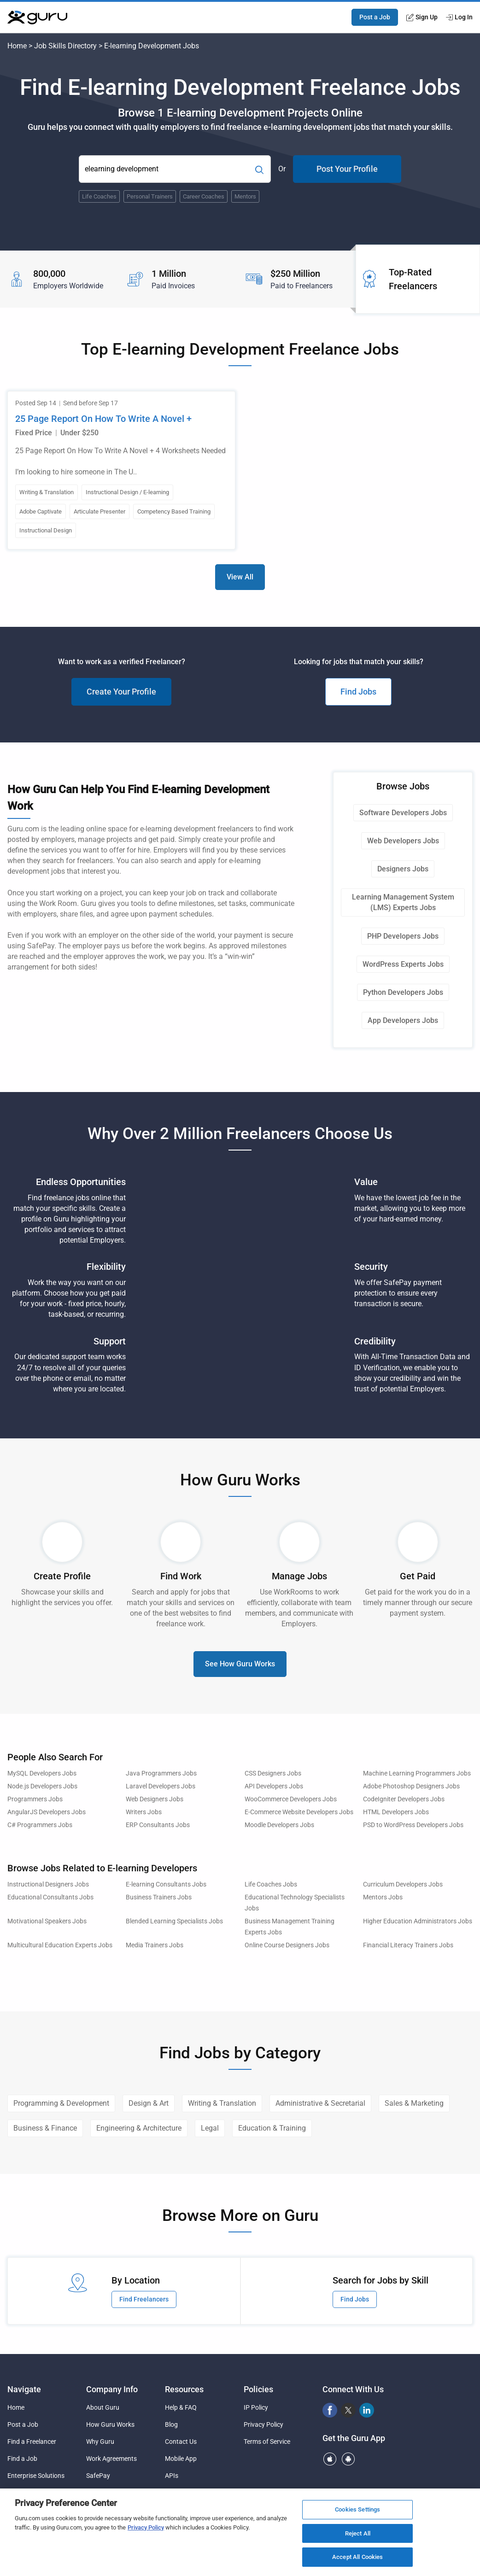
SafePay (98, 2475)
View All (240, 576)
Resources (184, 2389)
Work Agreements (111, 2458)
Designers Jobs (402, 869)
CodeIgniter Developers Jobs (404, 1799)
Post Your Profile (347, 169)
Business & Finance (45, 2128)
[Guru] (37, 17)
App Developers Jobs (403, 1020)
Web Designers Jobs (154, 1799)
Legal (210, 2128)
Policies (258, 2389)
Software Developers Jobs (403, 812)
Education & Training (272, 2128)
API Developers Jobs (274, 1786)
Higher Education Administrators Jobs (417, 1921)
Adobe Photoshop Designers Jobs (411, 1786)
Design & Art (149, 2103)
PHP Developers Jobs (403, 936)
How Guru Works (110, 2424)
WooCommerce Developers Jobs (291, 1799)
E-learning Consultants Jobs (166, 1884)
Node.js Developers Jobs (42, 1786)
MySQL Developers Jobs (41, 1773)
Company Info (112, 2389)
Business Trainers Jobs (159, 1897)
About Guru (102, 2407)
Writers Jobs (144, 1812)
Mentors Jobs (383, 1897)
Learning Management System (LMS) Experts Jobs (403, 902)
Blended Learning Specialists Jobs (174, 1921)
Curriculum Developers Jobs (403, 1884)
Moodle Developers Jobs (279, 1825)
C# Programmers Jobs (39, 1825)
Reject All (357, 2533)
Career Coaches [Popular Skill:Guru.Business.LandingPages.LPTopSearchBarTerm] (203, 196)
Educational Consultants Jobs (50, 1897)
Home (17, 45)
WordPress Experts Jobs (403, 964)
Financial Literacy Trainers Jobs (408, 1945)
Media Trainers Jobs (154, 1945)
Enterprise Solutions (35, 2475)
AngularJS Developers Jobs (46, 1812)
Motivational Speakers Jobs (47, 1921)
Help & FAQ (181, 2407)
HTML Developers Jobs (396, 1812)
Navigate (24, 2389)
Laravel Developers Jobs (160, 1786)
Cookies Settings (357, 2509)
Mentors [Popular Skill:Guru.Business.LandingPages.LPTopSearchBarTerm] (245, 196)
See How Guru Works (240, 1663)
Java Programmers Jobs (161, 1773)
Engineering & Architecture (138, 2128)
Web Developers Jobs (403, 840)
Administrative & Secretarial (320, 2103)
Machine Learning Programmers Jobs (417, 1773)
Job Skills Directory (65, 45)
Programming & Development (61, 2103)
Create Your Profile (121, 691)
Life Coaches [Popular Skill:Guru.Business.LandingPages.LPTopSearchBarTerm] (99, 196)
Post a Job (374, 17)
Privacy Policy (263, 2424)
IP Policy (256, 2407)
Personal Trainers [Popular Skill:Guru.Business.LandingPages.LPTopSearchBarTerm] (150, 196)
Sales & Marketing (414, 2103)
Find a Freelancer (31, 2441)
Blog (171, 2424)
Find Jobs (358, 691)
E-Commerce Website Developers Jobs (299, 1812)
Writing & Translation (222, 2103)
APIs (171, 2475)
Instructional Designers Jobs (48, 1884)
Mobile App (181, 2458)
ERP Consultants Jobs (158, 1825)
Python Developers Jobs (403, 992)
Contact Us (181, 2441)
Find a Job (22, 2458)
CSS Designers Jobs (273, 1773)
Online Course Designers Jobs (287, 1945)
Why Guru (100, 2441)
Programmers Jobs (35, 1799)
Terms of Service (267, 2441)
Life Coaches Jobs (271, 1884)
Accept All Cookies (357, 2556)
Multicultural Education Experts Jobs (59, 1945)
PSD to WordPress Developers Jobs (413, 1825)
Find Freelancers (144, 2299)
